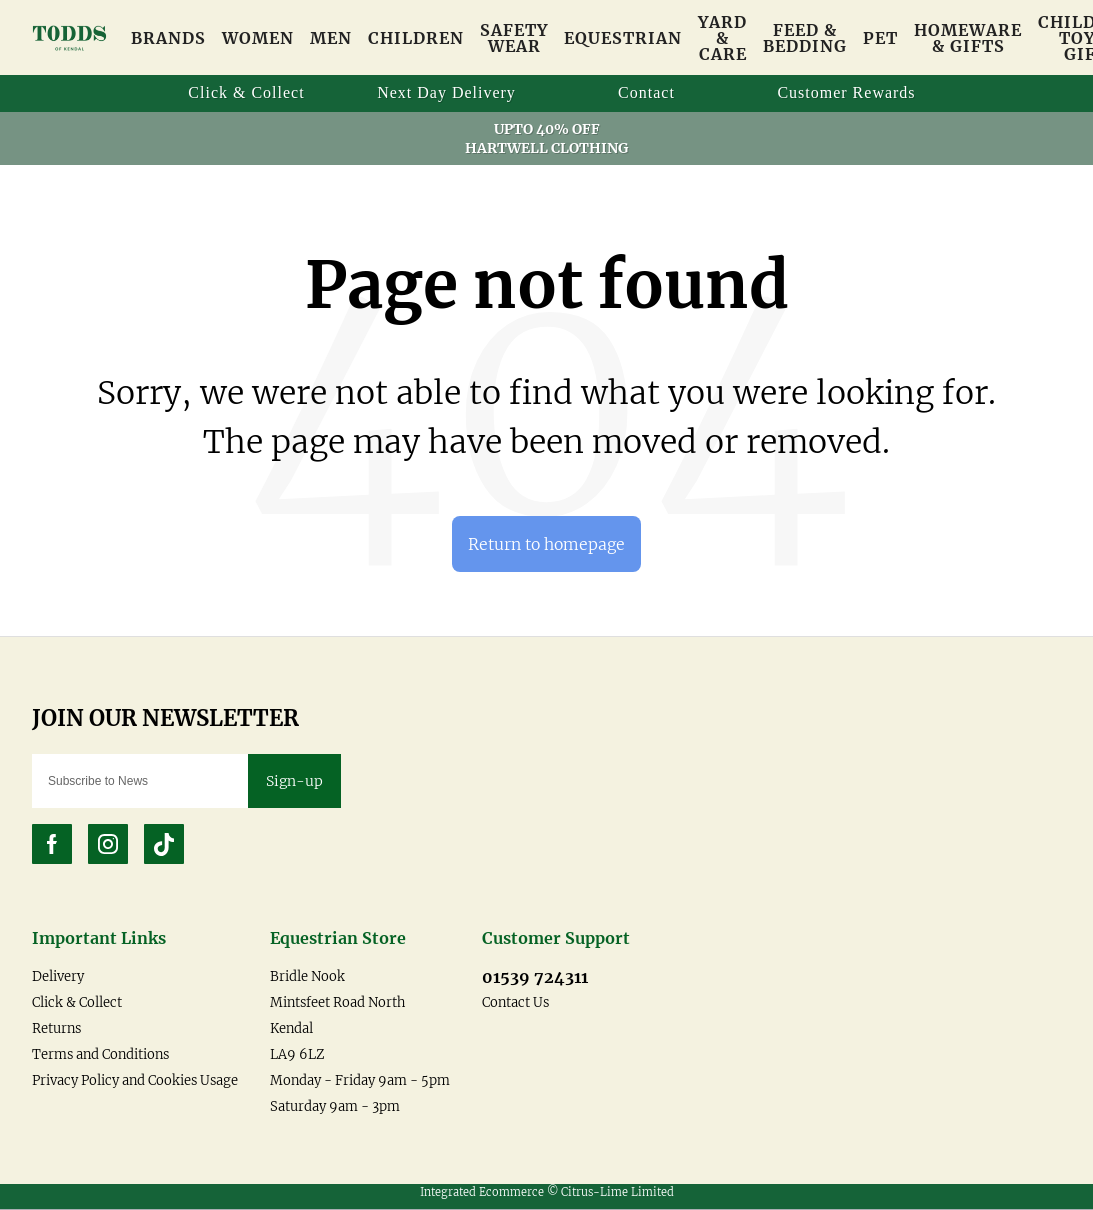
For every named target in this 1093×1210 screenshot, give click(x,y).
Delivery (58, 977)
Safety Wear (514, 38)
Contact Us (515, 1003)
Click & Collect (77, 1003)
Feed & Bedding (805, 38)
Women (258, 38)
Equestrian (623, 38)
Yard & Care (722, 38)
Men (331, 38)
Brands (168, 38)
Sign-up (294, 782)
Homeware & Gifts (968, 38)
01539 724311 (535, 978)
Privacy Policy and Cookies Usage (135, 1081)
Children (416, 38)
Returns (56, 1029)
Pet (880, 38)
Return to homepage (547, 544)
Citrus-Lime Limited (617, 1193)
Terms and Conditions (100, 1055)
